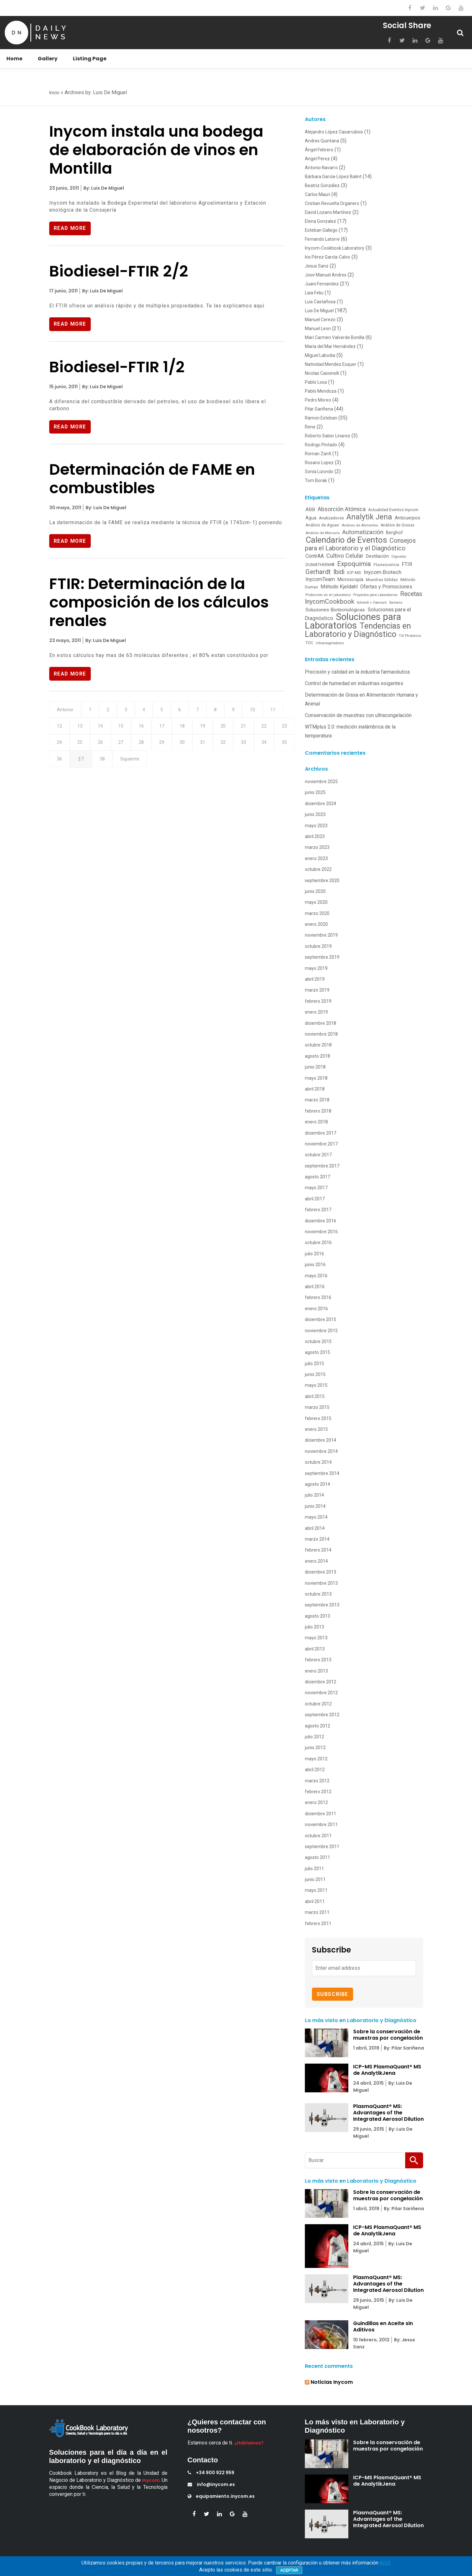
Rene (310, 426)
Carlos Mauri (317, 194)
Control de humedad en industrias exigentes (354, 683)
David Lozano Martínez (328, 212)
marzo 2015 (317, 1407)
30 (233, 746)
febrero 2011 (318, 1923)
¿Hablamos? (249, 2443)
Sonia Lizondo (319, 471)
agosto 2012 (317, 1725)
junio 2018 (315, 1066)
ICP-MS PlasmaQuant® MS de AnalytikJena (387, 2070)
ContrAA (315, 556)
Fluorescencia (386, 565)
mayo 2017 (316, 1187)
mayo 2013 (316, 1637)
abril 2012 (315, 1769)
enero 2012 (316, 1802)
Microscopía (350, 579)
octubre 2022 (318, 869)
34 (81, 763)
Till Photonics (410, 635)
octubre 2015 (318, 1341)
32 (277, 746)
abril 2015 (315, 1396)
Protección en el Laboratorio (328, 595)
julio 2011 (314, 1868)
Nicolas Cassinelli (322, 373)
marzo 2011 (317, 1912)
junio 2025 (315, 792)
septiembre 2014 (322, 1473)
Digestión (398, 557)
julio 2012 (314, 1736)
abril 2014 (315, 1528)
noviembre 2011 (321, 1824)
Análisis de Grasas (397, 525)
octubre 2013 (318, 1594)
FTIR (407, 564)
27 (168, 746)
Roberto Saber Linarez (327, 435)
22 (60, 746)
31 (255, 746)
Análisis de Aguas (322, 525)
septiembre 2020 (322, 880)
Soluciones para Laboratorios (353, 621)
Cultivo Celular (344, 555)
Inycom (150, 2480)
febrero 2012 (318, 1791)
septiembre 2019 (322, 957)
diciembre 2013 (320, 1572)
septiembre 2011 (322, 1846)
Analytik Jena (369, 516)
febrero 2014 (318, 1549)
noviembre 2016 (321, 1231)
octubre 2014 (318, 1462)
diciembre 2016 (320, 1220)
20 (255, 729)
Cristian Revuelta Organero (332, 203)
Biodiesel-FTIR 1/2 (117, 367)
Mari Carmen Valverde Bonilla (334, 337)
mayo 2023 (316, 825)
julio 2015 (314, 1363)
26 (147, 746)
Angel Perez (317, 158)
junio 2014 (315, 1506)
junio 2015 (315, 1374)
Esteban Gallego (321, 230)
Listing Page (89, 58)
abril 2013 (315, 1648)
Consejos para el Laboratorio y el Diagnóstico (360, 544)
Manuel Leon (318, 328)
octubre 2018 (318, 1044)
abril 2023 (315, 836)
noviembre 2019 (321, 935)
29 (212, 746)
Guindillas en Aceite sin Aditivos (383, 2326)
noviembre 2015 (321, 1330)
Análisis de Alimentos (360, 525)
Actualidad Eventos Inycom (393, 509)
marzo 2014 (317, 1539)
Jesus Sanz (317, 265)
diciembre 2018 (320, 1023)
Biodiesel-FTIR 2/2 (118, 271)
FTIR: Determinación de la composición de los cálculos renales (159, 604)
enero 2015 (316, 1429)
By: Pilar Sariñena (403, 2048)
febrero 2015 (318, 1418)
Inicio (54, 92)
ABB (310, 509)
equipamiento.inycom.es (221, 2496)
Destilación (377, 556)
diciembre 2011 (320, 1813)
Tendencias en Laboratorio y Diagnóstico (358, 630)
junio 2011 (315, 1879)
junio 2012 (315, 1747)
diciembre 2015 (320, 1319)
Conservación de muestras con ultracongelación (358, 715)
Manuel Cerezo (320, 319)
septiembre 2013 (322, 1604)
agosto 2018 (317, 1056)
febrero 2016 (318, 1297)
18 (212, 729)
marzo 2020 (317, 913)
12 (81, 729)
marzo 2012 (317, 1780)
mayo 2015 (316, 1385)
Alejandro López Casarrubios (334, 131)
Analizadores (331, 517)
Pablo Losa (316, 382)
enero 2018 (316, 1121)
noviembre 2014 (321, 1451)
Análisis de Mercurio (323, 533)
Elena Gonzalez (320, 221)
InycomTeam (320, 579)
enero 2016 (316, 1308)
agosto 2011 (317, 1857)
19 (233, 729)
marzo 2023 (317, 847)
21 (277, 729)
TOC (309, 642)
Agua (311, 517)
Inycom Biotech (382, 572)
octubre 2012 (318, 1703)
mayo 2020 (316, 902)
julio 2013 (314, 1626)
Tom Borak (316, 480)
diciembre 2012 (320, 1681)
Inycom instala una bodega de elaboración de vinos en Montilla (156, 150)
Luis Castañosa (320, 301)
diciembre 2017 (320, 1133)
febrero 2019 (318, 1001)
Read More (70, 228)
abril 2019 (315, 979)
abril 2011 (315, 1901)
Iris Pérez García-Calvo (327, 257)
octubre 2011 (318, 1835)
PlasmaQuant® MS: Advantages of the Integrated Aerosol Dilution (388, 2113)
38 (169, 763)
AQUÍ (385, 2562)
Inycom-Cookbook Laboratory (334, 248)
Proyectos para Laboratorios (375, 595)
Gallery (48, 58)
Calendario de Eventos (346, 540)
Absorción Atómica (342, 509)
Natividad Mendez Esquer (330, 364)
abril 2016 (315, 1286)
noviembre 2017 (321, 1143)
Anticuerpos (407, 518)
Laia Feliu (314, 292)
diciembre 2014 (320, 1440)
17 (190, 729)
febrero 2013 (318, 1659)
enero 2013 (316, 1670)
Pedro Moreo (318, 400)
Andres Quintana (322, 140)
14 (125, 729)
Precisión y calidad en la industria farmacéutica (357, 672)
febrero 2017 (318, 1209)
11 (60, 729)
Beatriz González (322, 185)
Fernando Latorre (322, 239)
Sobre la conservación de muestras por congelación (388, 2035)
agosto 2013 (317, 1616)
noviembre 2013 (321, 1583)
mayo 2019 (316, 968)
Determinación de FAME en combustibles (152, 480)
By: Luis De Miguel (103, 188)
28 (190, 746)
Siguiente (198, 763)
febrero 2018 (318, 1111)
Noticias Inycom (332, 2382)
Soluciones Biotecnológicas (335, 610)
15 (147, 729)
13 (103, 729)
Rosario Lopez (319, 462)
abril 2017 (315, 1198)
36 (125, 763)
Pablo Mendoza (321, 391)
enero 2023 (316, 858)
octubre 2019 (318, 946)
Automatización (362, 532)
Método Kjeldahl (339, 587)
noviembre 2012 (321, 1692)
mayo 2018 (316, 1078)
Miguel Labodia (320, 355)
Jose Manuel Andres (325, 274)
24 (103, 746)
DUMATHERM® (320, 564)
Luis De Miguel (319, 310)
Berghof (394, 532)
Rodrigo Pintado (321, 444)
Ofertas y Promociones (386, 587)
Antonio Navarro (321, 167)
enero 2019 (316, 1012)
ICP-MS (354, 572)
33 (60, 763)
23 (81, 746)
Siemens (395, 603)
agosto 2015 (317, 1352)
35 (103, 763)
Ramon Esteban (321, 417)
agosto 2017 (317, 1176)
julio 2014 (314, 1495)
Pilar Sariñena (319, 409)
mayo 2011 (316, 1890)
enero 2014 (316, 1561)
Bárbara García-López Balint (333, 176)
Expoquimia (354, 564)
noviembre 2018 (321, 1034)
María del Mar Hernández (330, 346)
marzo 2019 (317, 990)
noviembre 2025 (321, 781)
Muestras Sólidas (382, 579)
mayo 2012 (316, 1758)
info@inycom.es (211, 2484)
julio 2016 (314, 1253)
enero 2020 (316, 924)
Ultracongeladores (330, 643)
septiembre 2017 (322, 1165)
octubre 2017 (318, 1154)
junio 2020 (315, 891)
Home (14, 58)
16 (168, 729)
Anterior (66, 711)
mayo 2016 (316, 1275)
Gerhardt (318, 572)
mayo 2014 (316, 1517)
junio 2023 (315, 814)
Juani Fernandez (322, 283)
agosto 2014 (317, 1484)
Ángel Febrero (319, 149)
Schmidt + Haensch (372, 603)
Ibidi (338, 572)
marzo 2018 (317, 1099)
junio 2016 (315, 1264)
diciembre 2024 (320, 803)
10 (265, 711)
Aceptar (289, 2570)
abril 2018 (315, 1089)
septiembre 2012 (322, 1714)
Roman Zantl (318, 453)
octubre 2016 (318, 1242)
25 (125, 746)
